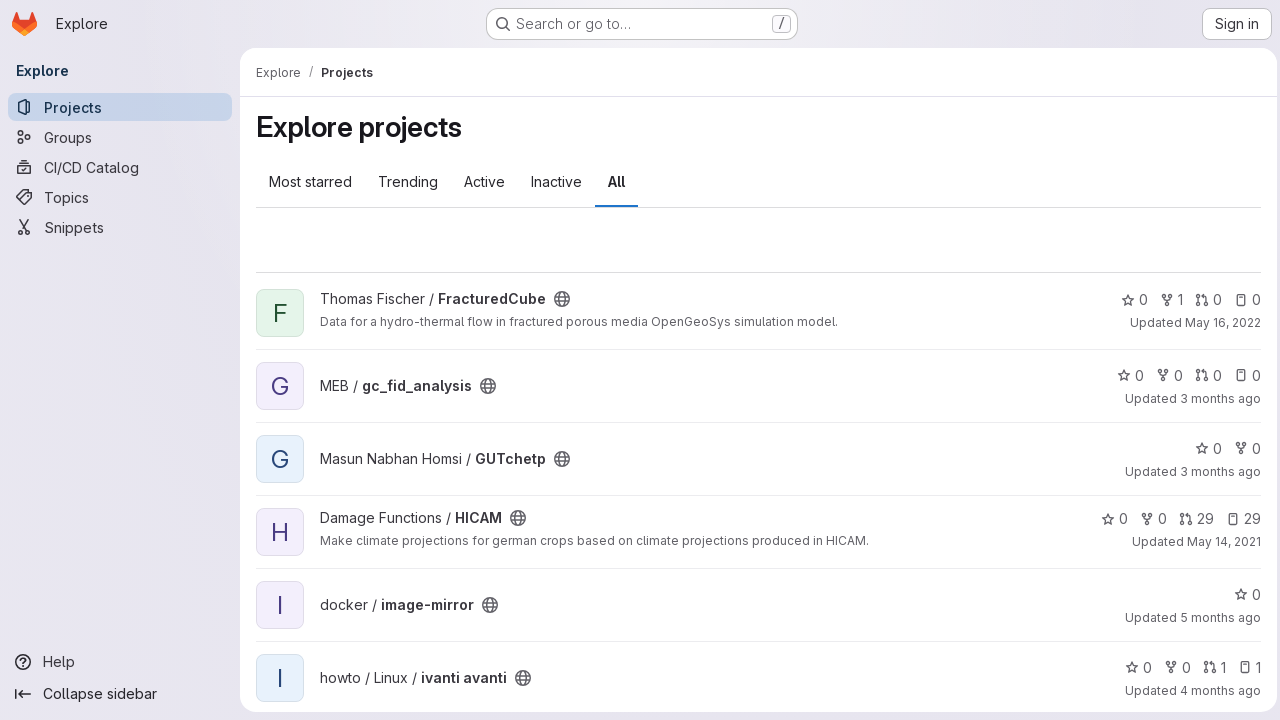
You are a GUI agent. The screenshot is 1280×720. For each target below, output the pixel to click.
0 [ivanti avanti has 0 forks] (1172, 667)
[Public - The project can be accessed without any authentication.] (562, 299)
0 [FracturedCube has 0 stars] (1129, 299)
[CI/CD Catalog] (120, 167)
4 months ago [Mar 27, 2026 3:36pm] (1215, 690)
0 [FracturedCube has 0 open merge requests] (1203, 299)
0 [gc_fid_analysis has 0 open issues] (1242, 375)
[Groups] (120, 137)
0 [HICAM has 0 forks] (1148, 518)
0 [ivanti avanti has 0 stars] (1133, 667)
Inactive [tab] (556, 181)
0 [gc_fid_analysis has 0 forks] (1164, 375)
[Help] (120, 662)
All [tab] (616, 181)
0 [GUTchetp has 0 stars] (1203, 448)
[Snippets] (120, 227)
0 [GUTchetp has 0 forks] (1242, 448)
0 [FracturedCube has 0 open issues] (1242, 299)
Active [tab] (484, 181)
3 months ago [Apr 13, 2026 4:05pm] (1215, 398)
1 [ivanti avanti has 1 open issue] (1244, 667)
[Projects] (120, 107)
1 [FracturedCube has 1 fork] (1166, 299)
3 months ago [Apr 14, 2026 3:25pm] (1215, 471)
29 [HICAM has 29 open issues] (1238, 518)
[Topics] (120, 197)
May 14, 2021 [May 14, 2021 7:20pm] (1219, 541)
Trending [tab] (408, 181)
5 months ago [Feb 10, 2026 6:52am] (1215, 617)
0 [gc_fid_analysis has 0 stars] (1125, 375)
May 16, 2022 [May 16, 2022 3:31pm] (1218, 322)
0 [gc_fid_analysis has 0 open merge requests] (1203, 375)
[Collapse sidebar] (120, 694)
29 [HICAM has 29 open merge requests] (1191, 518)
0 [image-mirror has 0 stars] (1242, 594)
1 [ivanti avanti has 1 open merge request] (1209, 667)
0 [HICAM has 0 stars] (1109, 518)
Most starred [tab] (310, 181)
